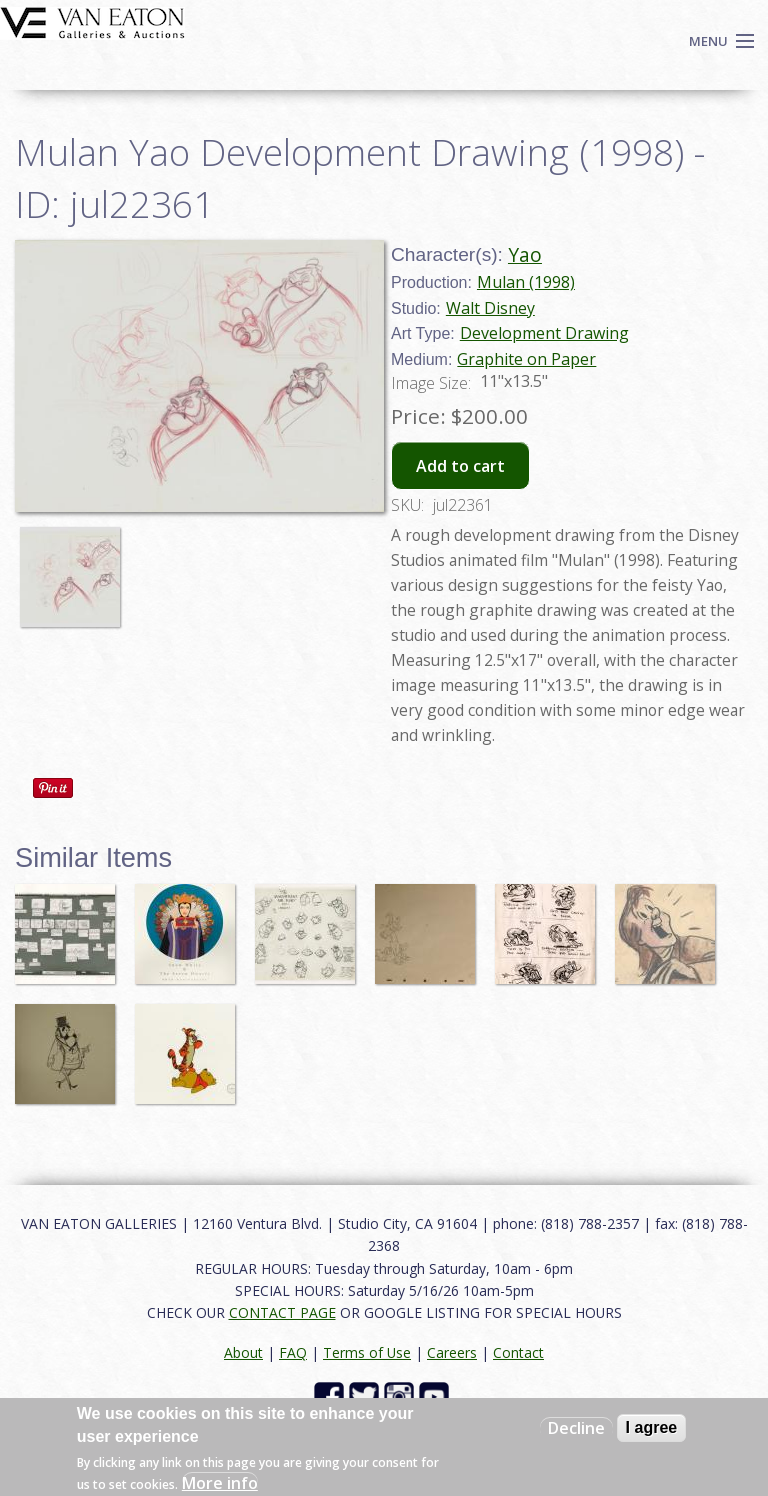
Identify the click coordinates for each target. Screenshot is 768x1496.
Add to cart (460, 466)
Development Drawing (544, 333)
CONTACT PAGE (282, 1312)
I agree (652, 1427)
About (243, 1352)
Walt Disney (490, 308)
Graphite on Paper (526, 359)
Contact (518, 1352)
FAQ (293, 1352)
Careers (452, 1352)
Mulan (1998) (526, 282)
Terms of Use (367, 1352)
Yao (525, 254)
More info (220, 1483)
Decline (576, 1428)
